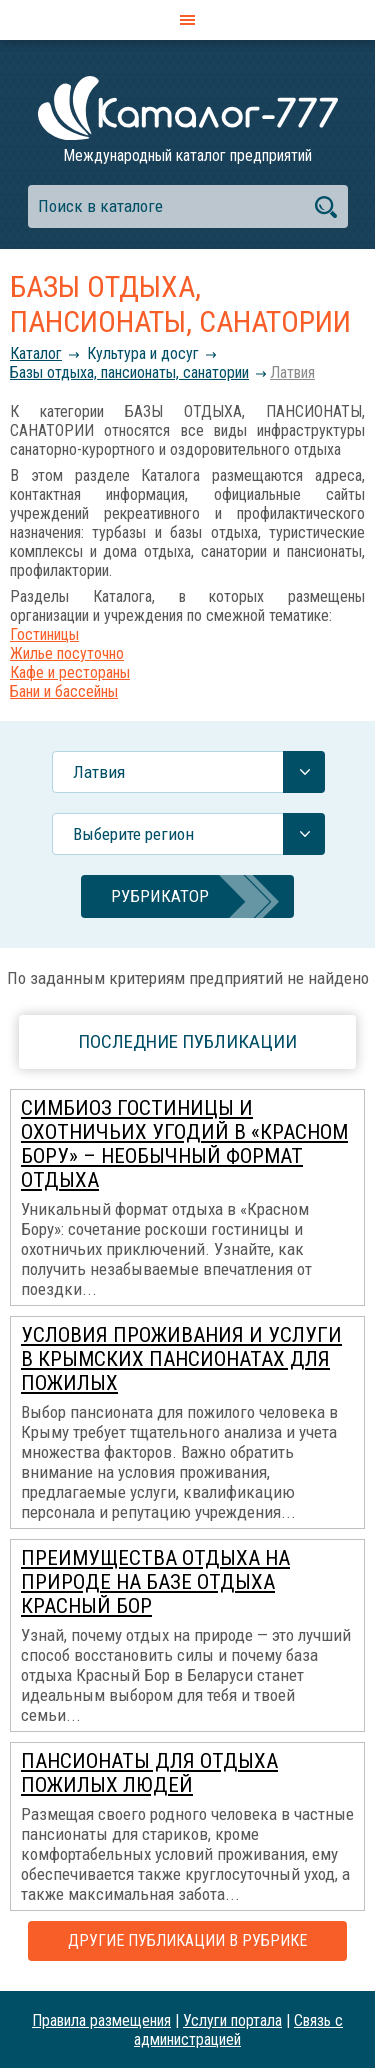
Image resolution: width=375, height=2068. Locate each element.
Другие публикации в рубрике (187, 1940)
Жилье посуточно (67, 653)
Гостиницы (44, 634)
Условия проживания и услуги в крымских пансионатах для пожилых (181, 1359)
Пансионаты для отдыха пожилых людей (149, 1773)
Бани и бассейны (64, 691)
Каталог (36, 353)
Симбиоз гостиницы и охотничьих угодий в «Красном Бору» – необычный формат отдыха (184, 1144)
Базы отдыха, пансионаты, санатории (129, 372)
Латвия (292, 372)
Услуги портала (232, 2020)
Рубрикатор (160, 896)
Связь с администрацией (238, 2030)
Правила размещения (101, 2020)
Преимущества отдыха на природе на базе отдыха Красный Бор (155, 1582)
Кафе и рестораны (70, 672)
